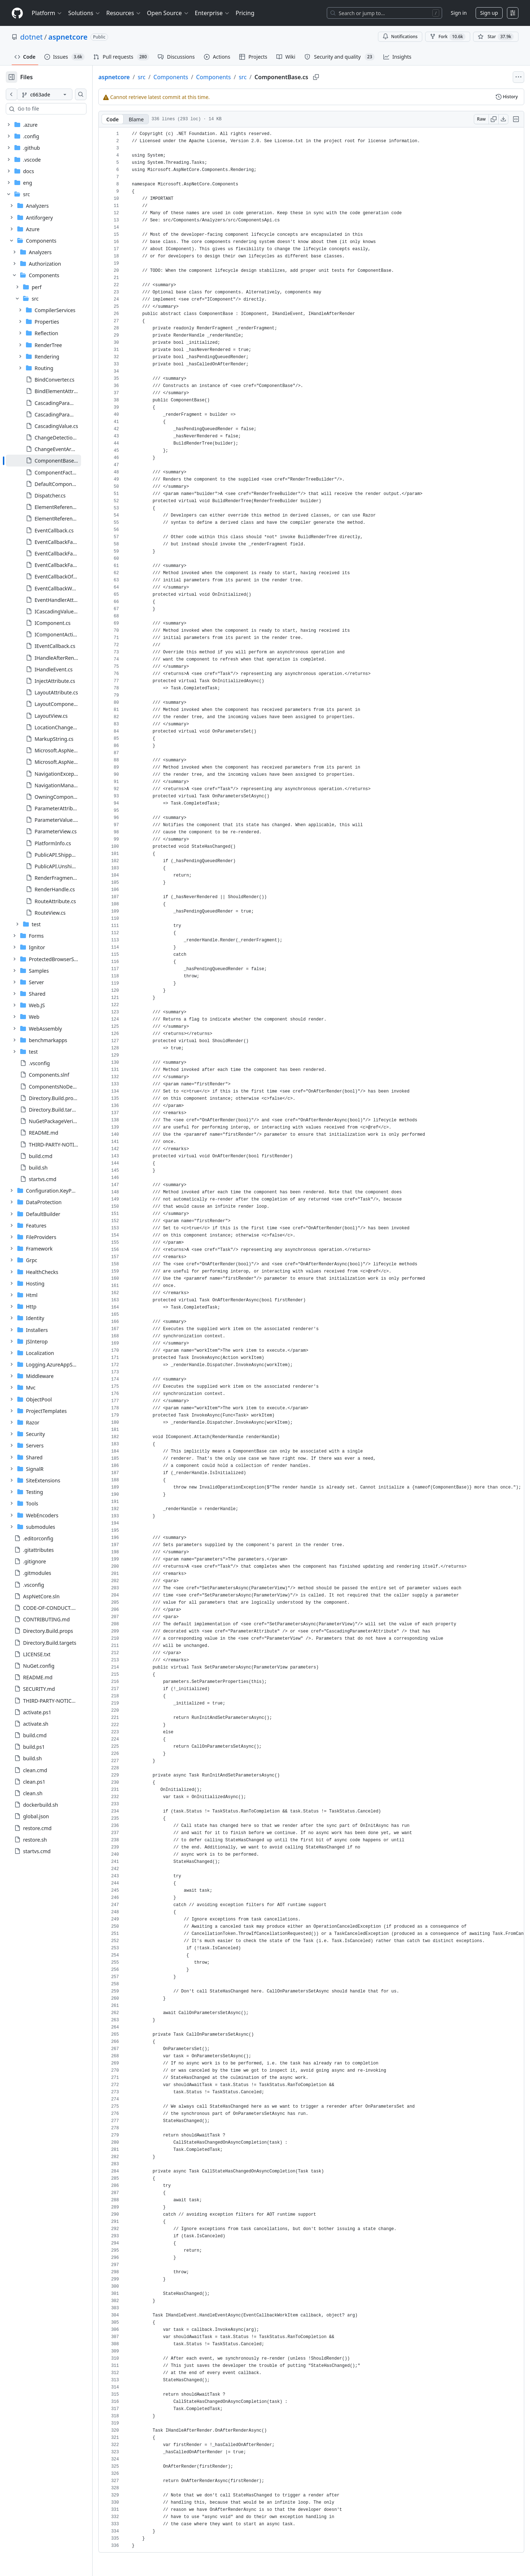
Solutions (84, 13)
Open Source (168, 13)
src (165, 77)
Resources (123, 13)
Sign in (459, 12)
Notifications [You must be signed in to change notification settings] (400, 36)
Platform (47, 13)
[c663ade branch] (56, 94)
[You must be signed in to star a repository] (495, 37)
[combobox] (60, 108)
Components (194, 77)
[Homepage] (17, 13)
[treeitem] (55, 460)
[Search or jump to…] (384, 13)
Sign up (489, 12)
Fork (448, 36)
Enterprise (212, 13)
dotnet (31, 37)
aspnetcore (68, 37)
